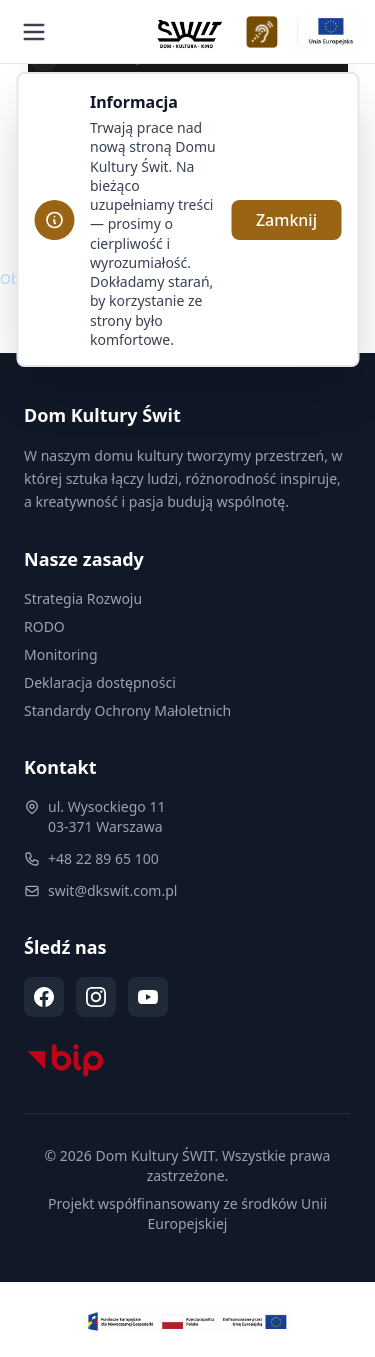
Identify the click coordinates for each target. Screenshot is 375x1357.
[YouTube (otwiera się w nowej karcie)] (148, 997)
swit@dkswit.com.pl (112, 890)
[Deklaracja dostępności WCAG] (262, 32)
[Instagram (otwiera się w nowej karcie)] (96, 997)
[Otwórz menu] (34, 32)
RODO (44, 626)
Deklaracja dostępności (100, 682)
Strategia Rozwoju (83, 598)
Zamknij (286, 220)
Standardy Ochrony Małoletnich (127, 710)
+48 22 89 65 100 (103, 858)
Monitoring (61, 654)
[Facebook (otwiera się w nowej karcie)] (44, 997)
